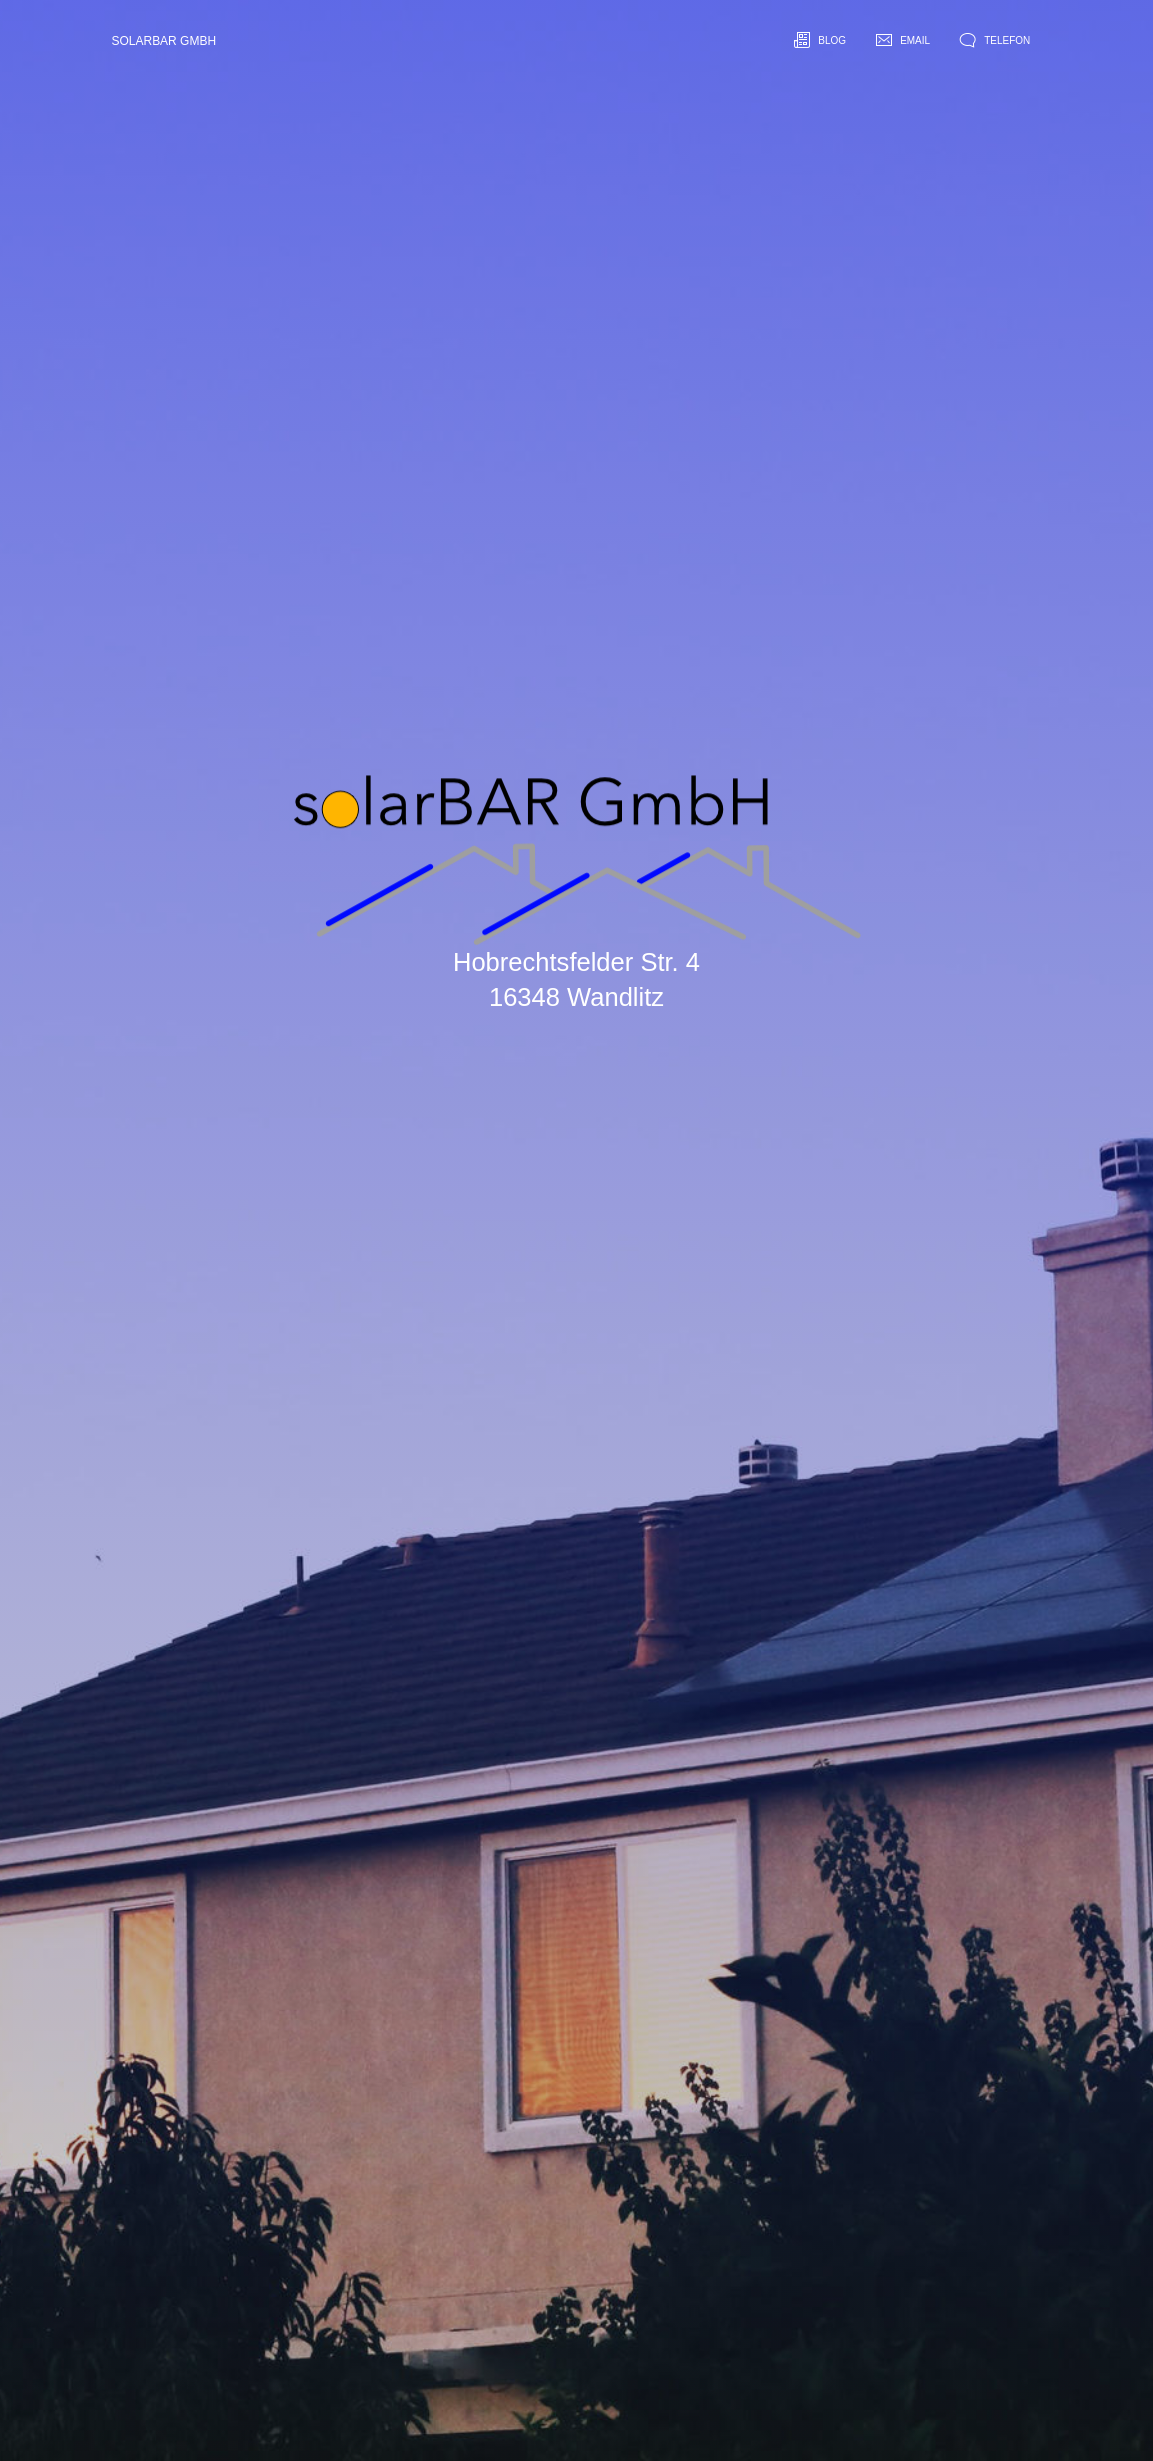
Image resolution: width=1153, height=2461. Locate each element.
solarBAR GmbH (164, 41)
